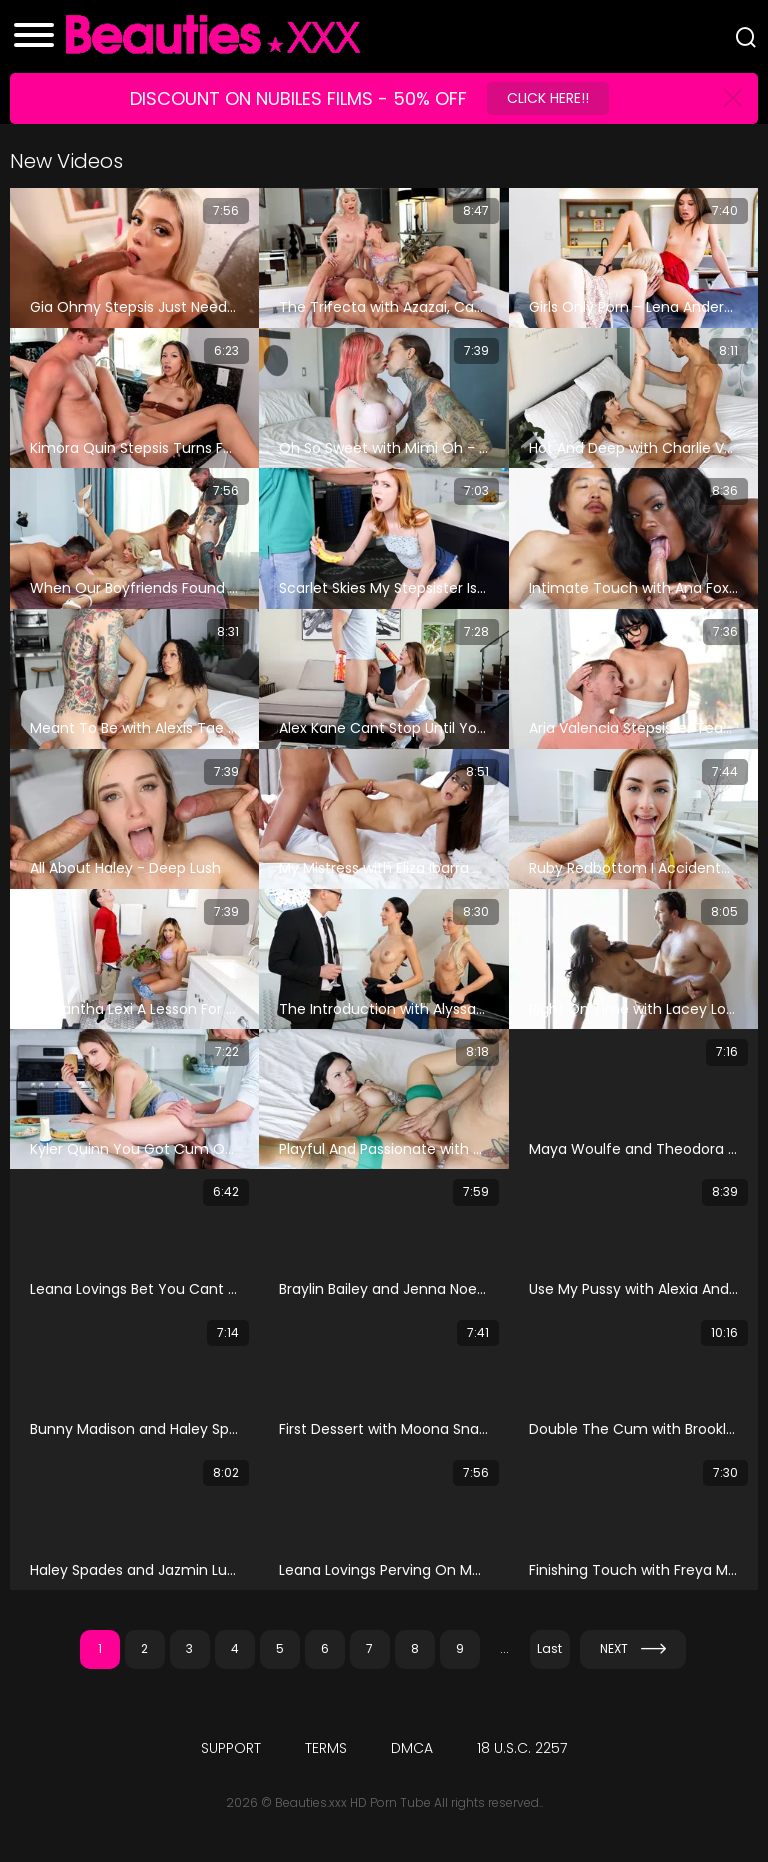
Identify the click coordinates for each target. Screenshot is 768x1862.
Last (549, 1648)
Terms (326, 1748)
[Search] (746, 37)
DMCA (412, 1748)
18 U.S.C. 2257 (522, 1748)
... (504, 1648)
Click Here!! (548, 98)
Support (231, 1748)
